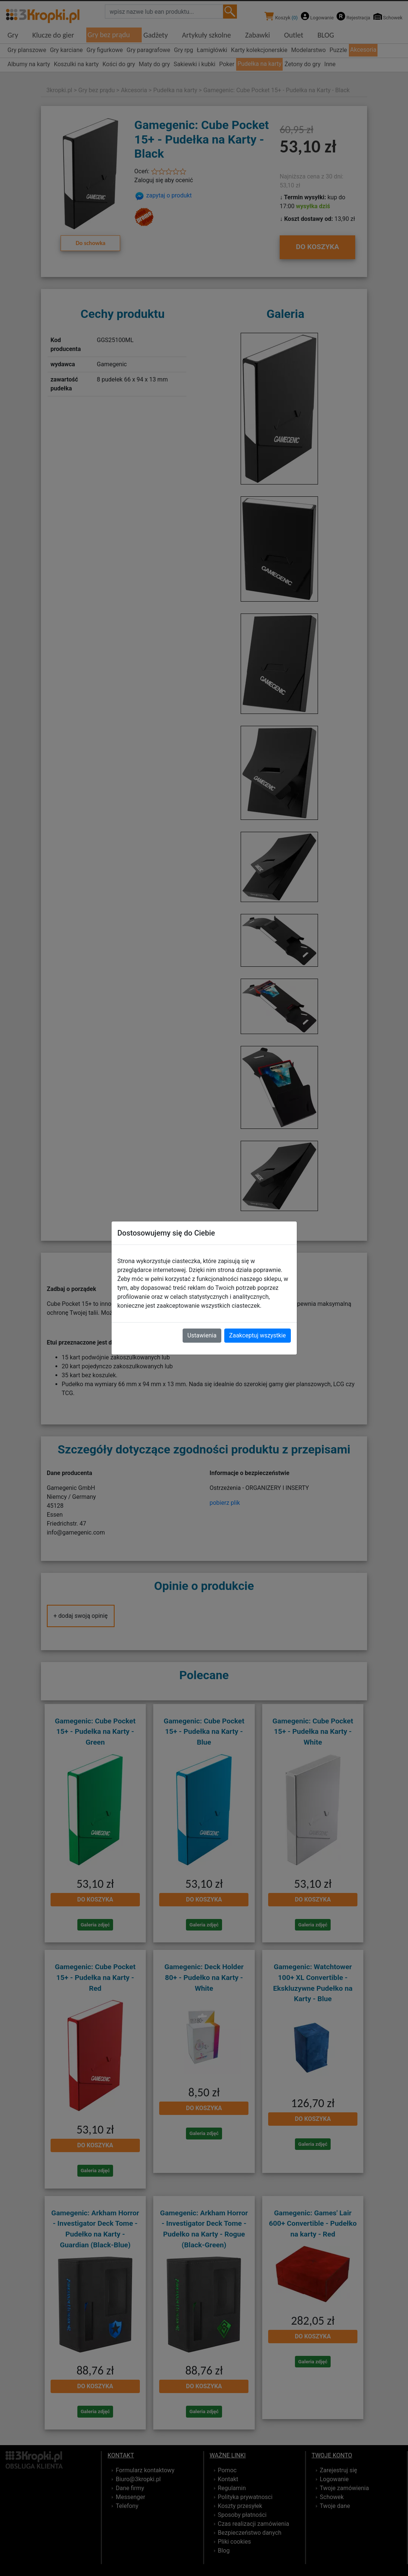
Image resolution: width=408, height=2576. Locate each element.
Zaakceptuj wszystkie (257, 1335)
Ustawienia (201, 1335)
